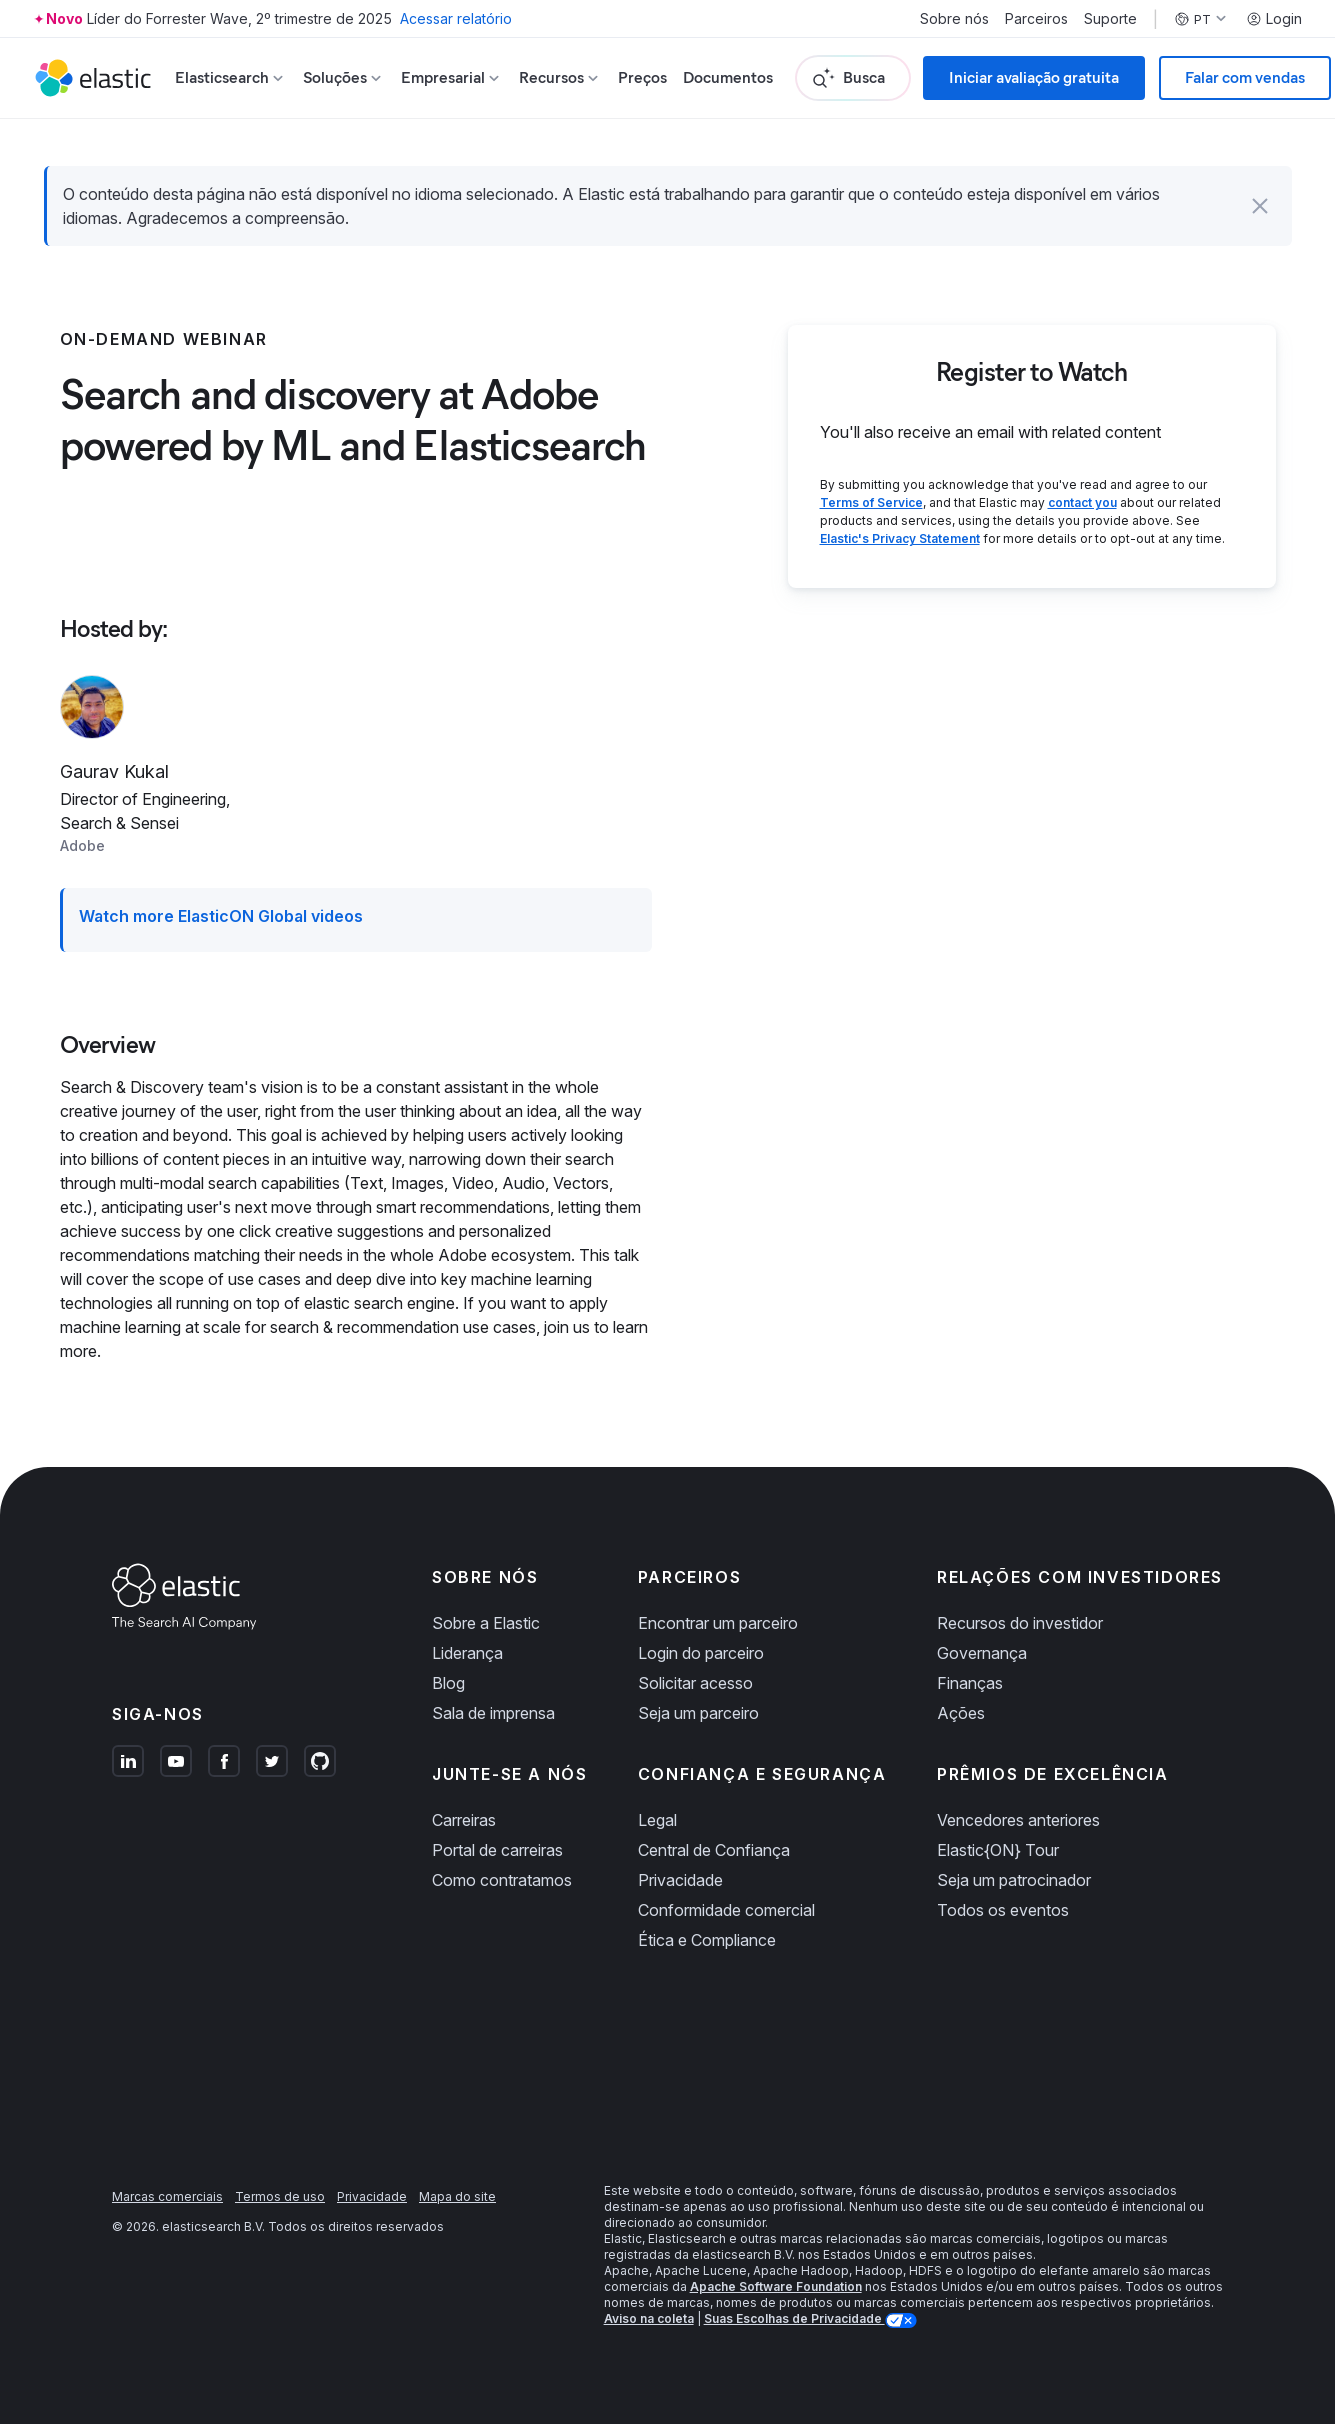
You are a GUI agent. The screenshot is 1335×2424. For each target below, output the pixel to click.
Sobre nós (954, 19)
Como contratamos (502, 1880)
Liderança (467, 1653)
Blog (448, 1683)
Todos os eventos (1003, 1910)
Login (1274, 19)
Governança (982, 1653)
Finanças (970, 1683)
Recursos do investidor (1020, 1623)
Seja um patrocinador (1014, 1880)
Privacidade (680, 1880)
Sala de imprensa (493, 1713)
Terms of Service (871, 502)
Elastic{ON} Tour (998, 1850)
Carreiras (464, 1820)
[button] (1260, 206)
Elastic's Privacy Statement (900, 538)
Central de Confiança (714, 1850)
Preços (642, 77)
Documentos (728, 77)
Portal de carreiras (497, 1850)
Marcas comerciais (167, 2196)
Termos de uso (280, 2196)
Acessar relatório (456, 18)
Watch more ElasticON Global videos (221, 916)
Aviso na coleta (649, 2318)
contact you (1082, 502)
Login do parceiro (701, 1653)
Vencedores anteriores (1018, 1820)
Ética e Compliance (707, 1940)
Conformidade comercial (726, 1910)
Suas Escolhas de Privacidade (794, 2318)
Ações (961, 1713)
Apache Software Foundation (776, 2286)
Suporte (1110, 19)
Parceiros (1036, 19)
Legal (657, 1820)
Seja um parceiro (698, 1713)
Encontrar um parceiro (718, 1623)
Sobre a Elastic (486, 1623)
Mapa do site (457, 2196)
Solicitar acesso (695, 1683)
